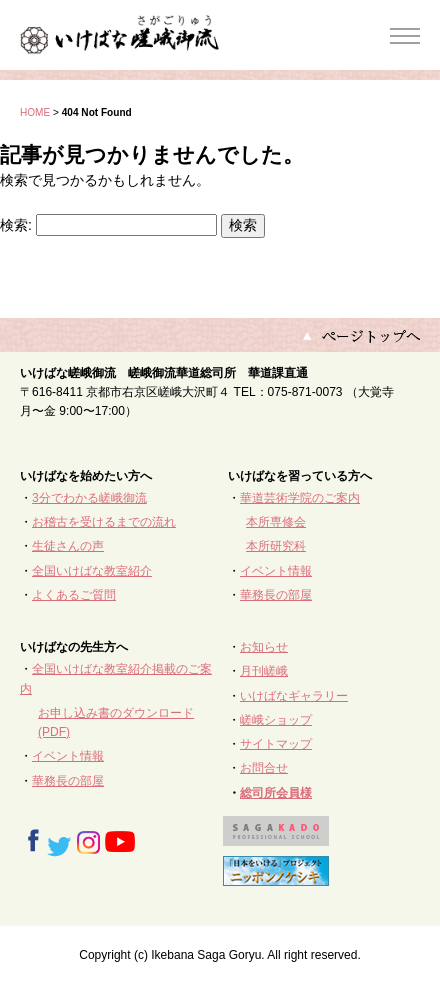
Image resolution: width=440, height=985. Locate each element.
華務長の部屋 (276, 595)
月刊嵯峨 (264, 671)
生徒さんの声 (68, 546)
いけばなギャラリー (294, 696)
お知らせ (264, 647)
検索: (16, 225)
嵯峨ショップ (276, 720)
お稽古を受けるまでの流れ (104, 522)
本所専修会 (276, 522)
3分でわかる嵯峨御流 (89, 498)
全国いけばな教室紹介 (92, 571)
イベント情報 (276, 571)
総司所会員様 (276, 793)
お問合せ (264, 768)
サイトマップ (276, 744)
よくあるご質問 (74, 595)
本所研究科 (276, 546)
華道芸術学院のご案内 (300, 498)
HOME (35, 112)
